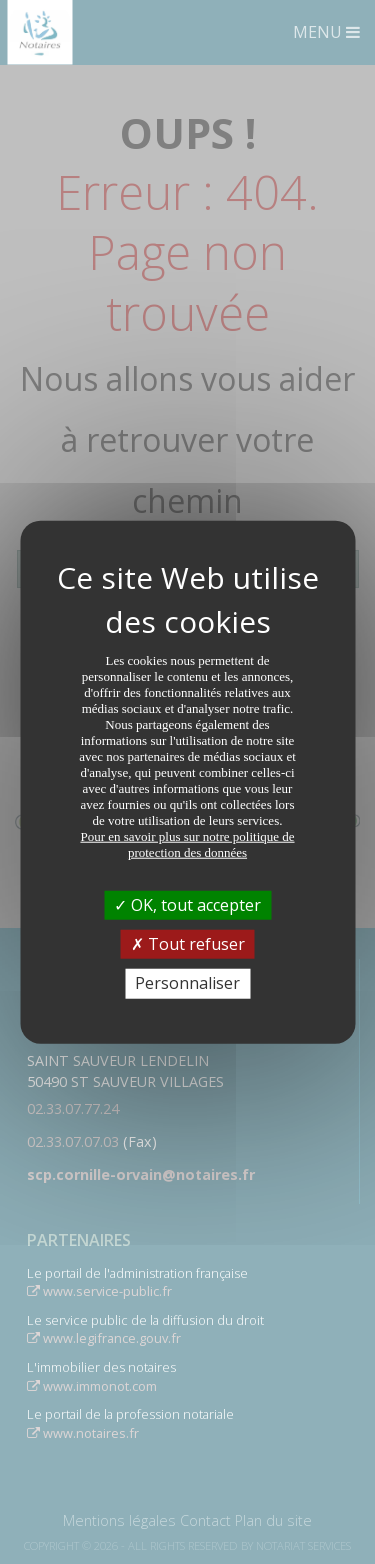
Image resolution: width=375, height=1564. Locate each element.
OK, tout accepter (187, 905)
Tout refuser (188, 944)
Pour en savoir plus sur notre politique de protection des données (187, 844)
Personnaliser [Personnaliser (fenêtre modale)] (187, 983)
